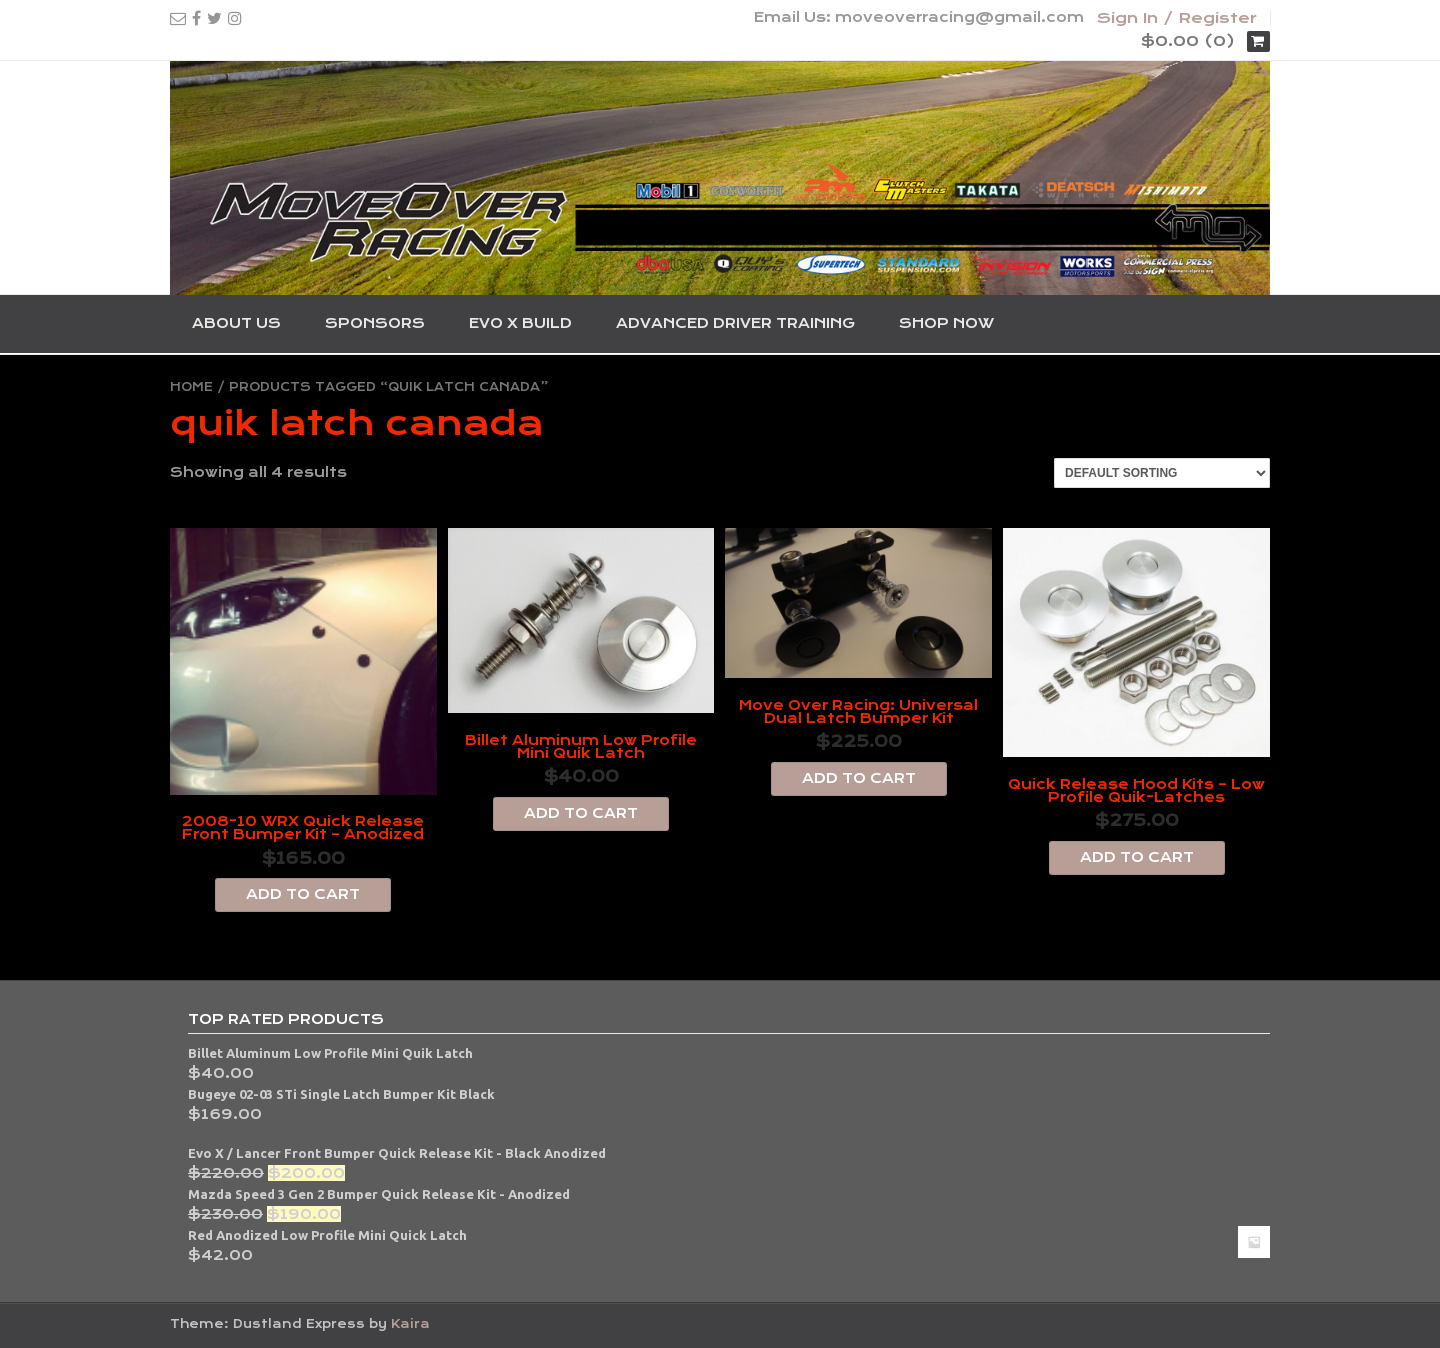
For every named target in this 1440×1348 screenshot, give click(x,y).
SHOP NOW (946, 323)
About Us (236, 323)
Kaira (410, 1324)
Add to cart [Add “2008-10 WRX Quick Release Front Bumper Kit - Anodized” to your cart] (303, 894)
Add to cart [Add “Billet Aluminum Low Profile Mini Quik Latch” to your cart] (581, 813)
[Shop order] (1162, 473)
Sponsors (375, 323)
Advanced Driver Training (735, 323)
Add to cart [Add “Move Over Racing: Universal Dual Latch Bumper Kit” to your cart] (859, 778)
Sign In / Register (1177, 18)
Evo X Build (520, 323)
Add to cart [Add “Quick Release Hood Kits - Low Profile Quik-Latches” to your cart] (1137, 857)
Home (191, 387)
